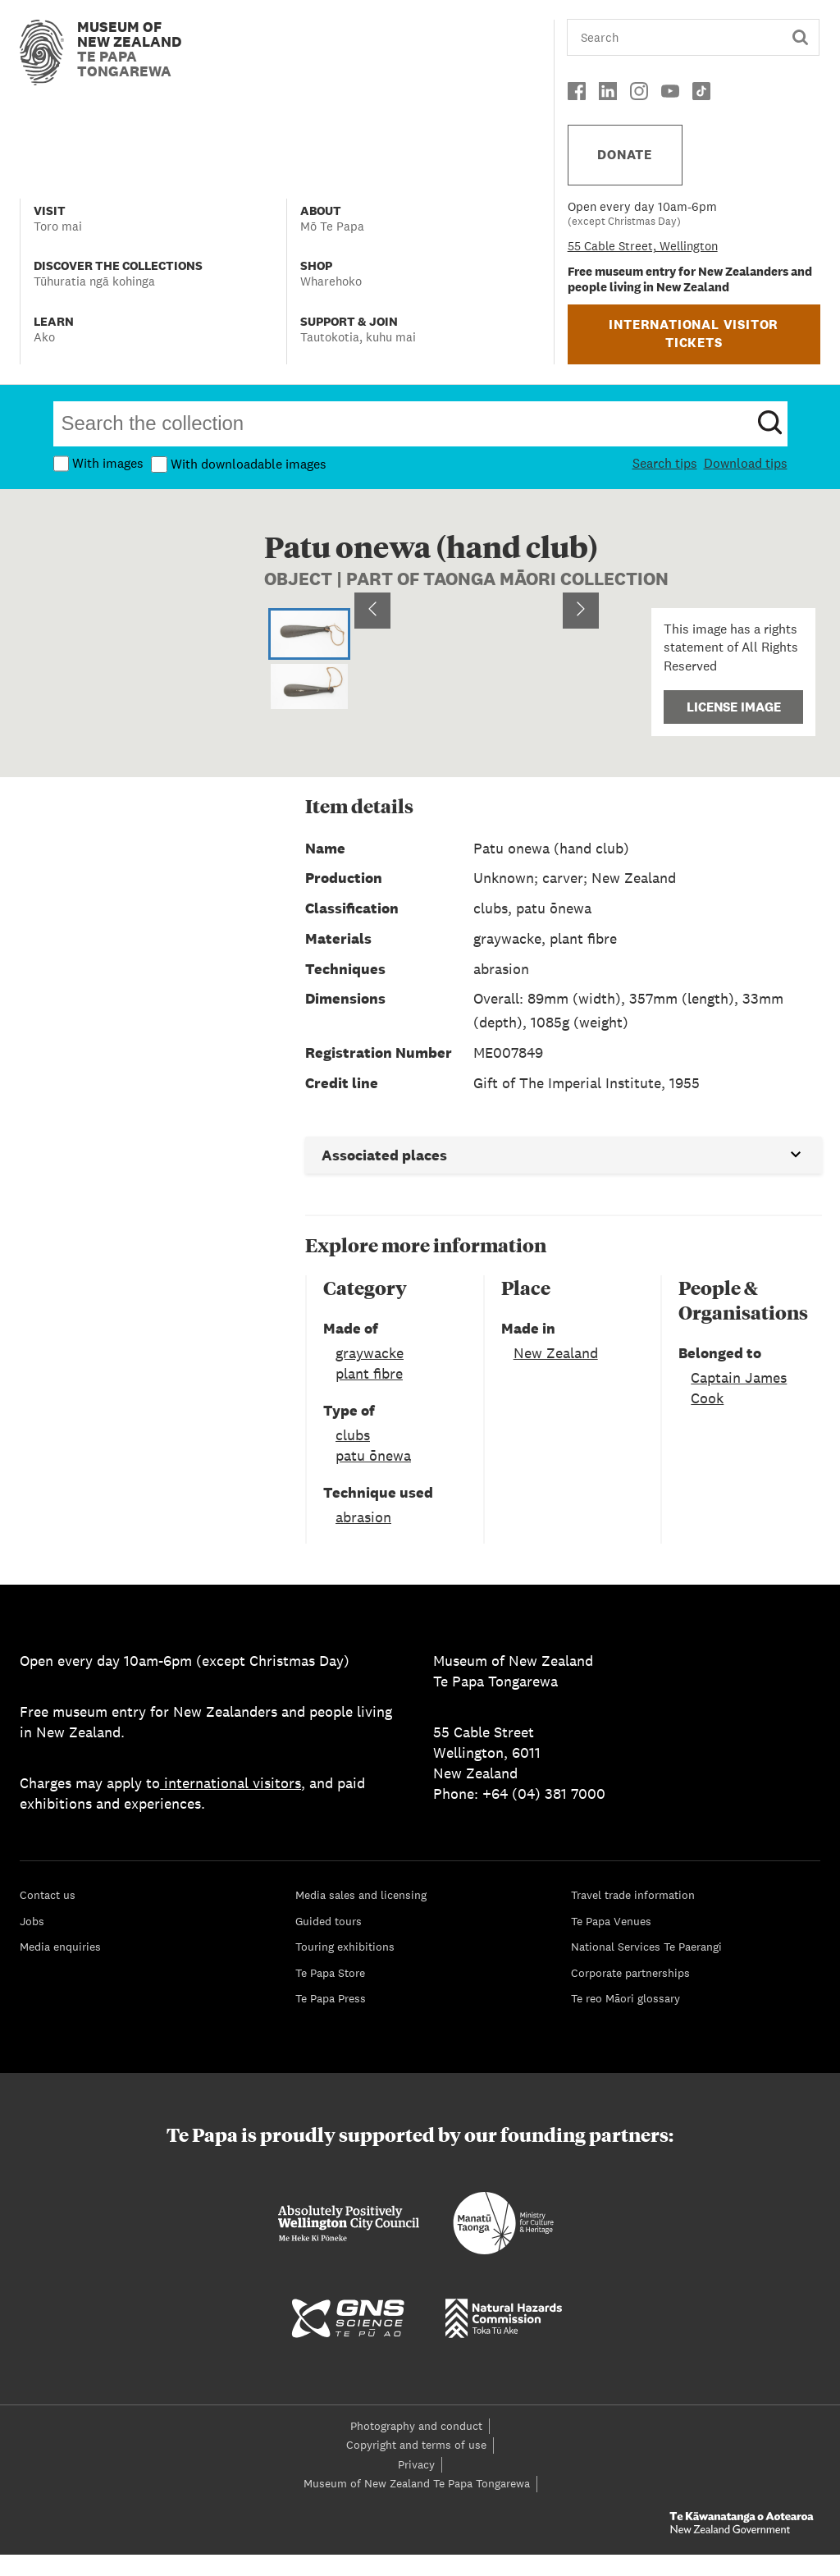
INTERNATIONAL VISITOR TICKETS (693, 333)
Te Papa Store (330, 1994)
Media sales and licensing (361, 1916)
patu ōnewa (373, 1476)
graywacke (370, 1374)
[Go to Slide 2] (309, 687)
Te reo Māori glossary (625, 2019)
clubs (353, 1456)
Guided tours (328, 1942)
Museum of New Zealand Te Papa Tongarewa (417, 2504)
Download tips (746, 463)
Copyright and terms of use (416, 2466)
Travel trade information (633, 1916)
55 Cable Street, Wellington (643, 246)
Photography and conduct (416, 2447)
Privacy (416, 2485)
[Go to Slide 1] (309, 634)
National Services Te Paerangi (646, 1968)
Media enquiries (60, 1968)
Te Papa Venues (611, 1942)
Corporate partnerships (630, 1994)
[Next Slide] (581, 683)
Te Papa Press (330, 2019)
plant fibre (369, 1394)
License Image (734, 707)
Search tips (664, 463)
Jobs (32, 1942)
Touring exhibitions (345, 1968)
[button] (476, 683)
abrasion (363, 1538)
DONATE (624, 154)
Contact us (47, 1916)
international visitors (230, 1804)
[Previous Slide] (372, 683)
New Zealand (556, 1374)
